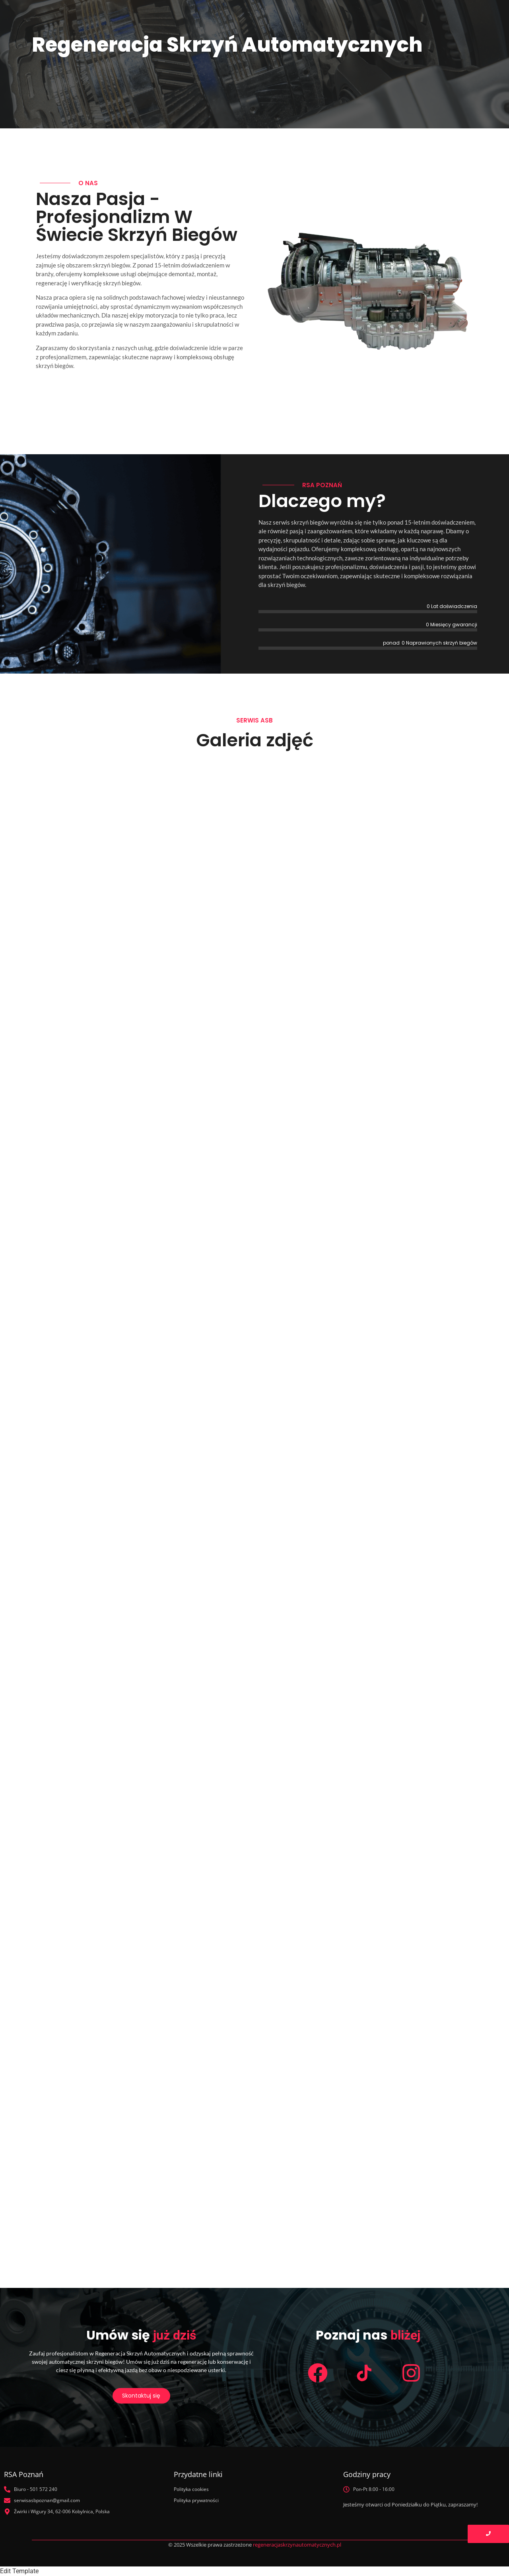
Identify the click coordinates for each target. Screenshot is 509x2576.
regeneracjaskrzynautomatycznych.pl (297, 2544)
